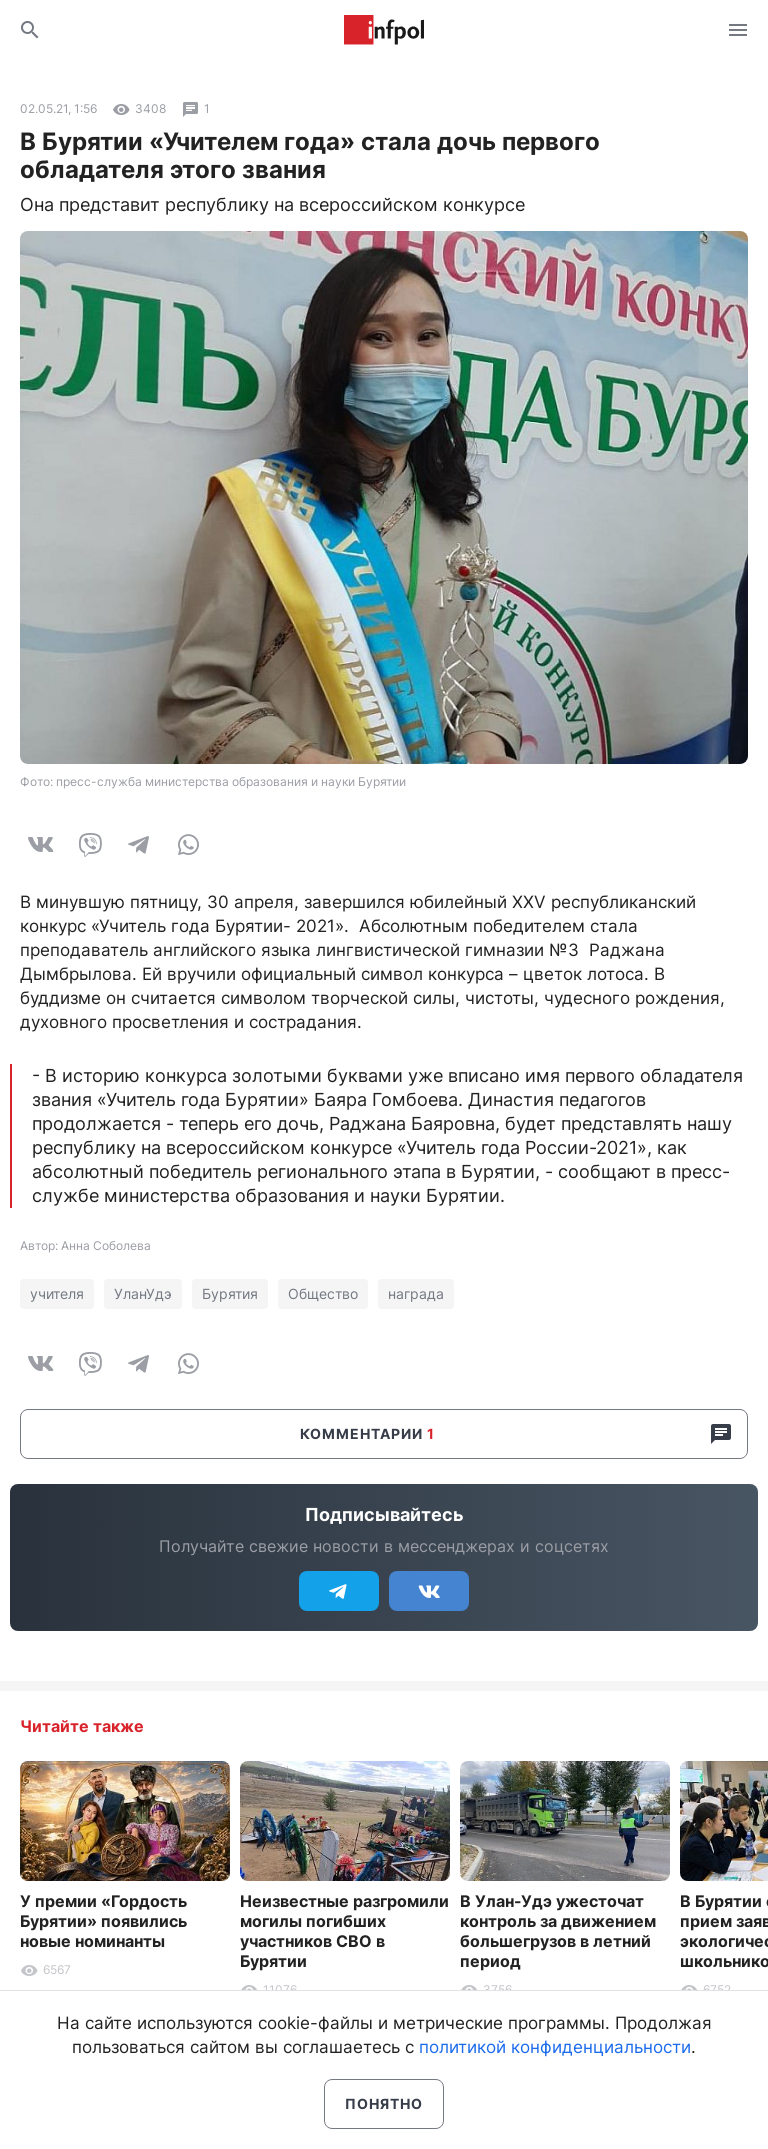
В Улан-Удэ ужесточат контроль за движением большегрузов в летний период (558, 1931)
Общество (323, 1293)
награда (416, 1293)
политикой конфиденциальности (555, 2047)
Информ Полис (384, 30)
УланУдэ (143, 1293)
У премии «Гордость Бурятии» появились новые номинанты (103, 1921)
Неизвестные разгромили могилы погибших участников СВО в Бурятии (344, 1931)
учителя (57, 1293)
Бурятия (230, 1293)
